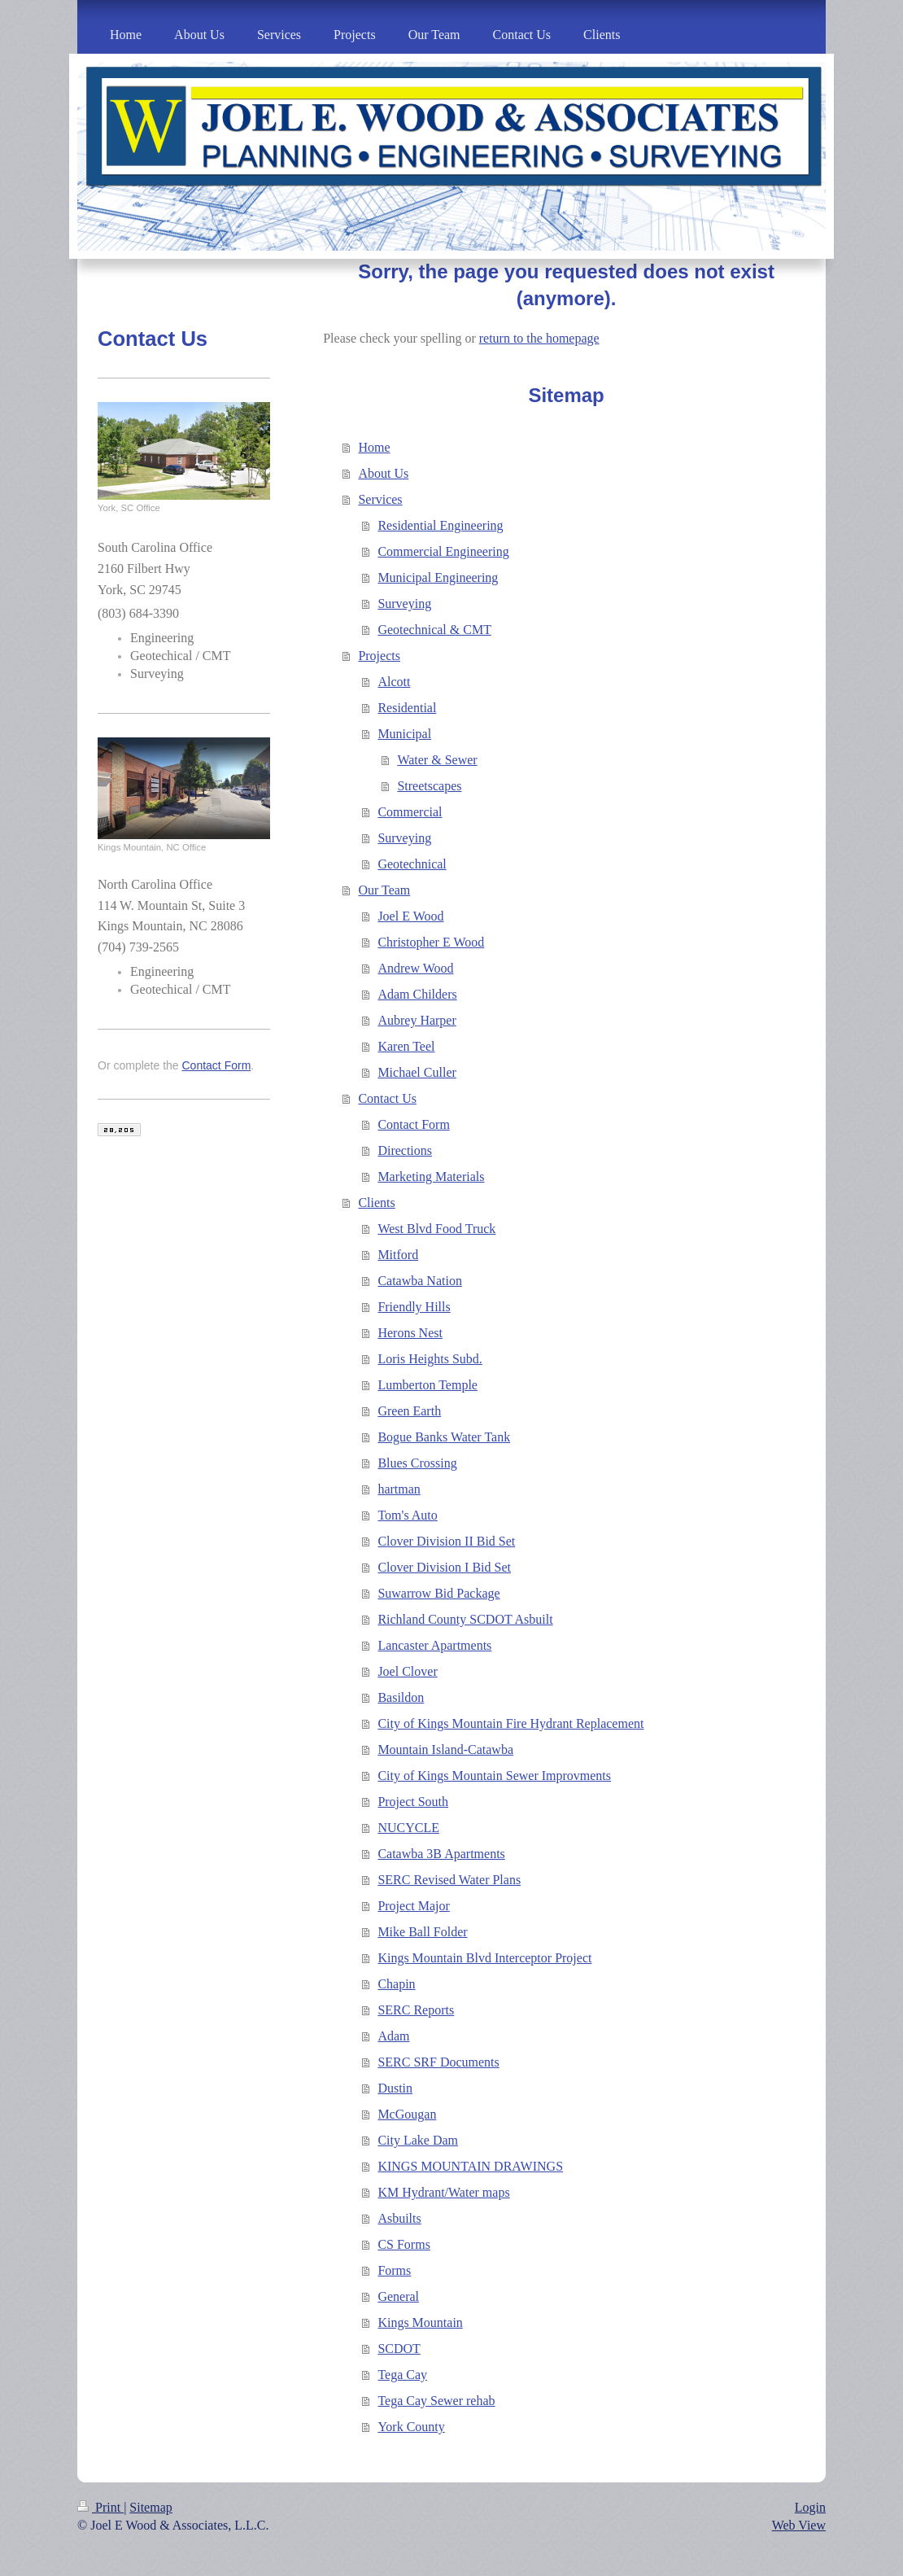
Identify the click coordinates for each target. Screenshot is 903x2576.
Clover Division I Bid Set (444, 1567)
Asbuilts (399, 2218)
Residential (406, 708)
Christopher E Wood (430, 942)
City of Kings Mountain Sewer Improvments (494, 1775)
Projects (379, 656)
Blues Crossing (416, 1463)
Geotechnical (411, 864)
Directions (404, 1150)
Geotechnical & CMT (434, 629)
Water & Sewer (437, 760)
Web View (799, 2525)
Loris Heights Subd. (429, 1359)
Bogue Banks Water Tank (443, 1437)
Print (100, 2507)
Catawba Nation (419, 1281)
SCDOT (398, 2348)
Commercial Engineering (442, 551)
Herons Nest (410, 1333)
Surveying (404, 603)
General (398, 2296)
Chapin (396, 1984)
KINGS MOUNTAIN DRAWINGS (470, 2166)
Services (380, 499)
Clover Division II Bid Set (446, 1541)
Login (810, 2507)
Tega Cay (402, 2374)
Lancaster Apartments (434, 1645)
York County (410, 2427)
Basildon (400, 1697)
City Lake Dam (417, 2140)
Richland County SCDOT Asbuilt (464, 1619)
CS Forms (403, 2244)
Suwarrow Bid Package (438, 1593)
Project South (412, 1801)
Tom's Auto (407, 1515)
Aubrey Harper (416, 1020)
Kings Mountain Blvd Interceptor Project (484, 1958)
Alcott (393, 682)
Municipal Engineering (437, 577)
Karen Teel (405, 1046)
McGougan (406, 2114)
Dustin (394, 2088)
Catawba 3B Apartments (440, 1854)
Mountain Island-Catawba (445, 1749)
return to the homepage (539, 338)
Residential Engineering (440, 525)
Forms (394, 2270)
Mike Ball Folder (422, 1932)
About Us (383, 473)
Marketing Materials (430, 1176)
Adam (393, 2036)
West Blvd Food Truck (436, 1229)
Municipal (404, 734)
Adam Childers (416, 994)
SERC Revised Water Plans (449, 1880)
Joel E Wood (410, 916)
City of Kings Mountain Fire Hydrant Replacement (510, 1723)
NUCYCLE (408, 1828)
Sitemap (150, 2507)
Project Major (413, 1906)
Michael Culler (416, 1072)
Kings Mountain (419, 2322)
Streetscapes (429, 786)
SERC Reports (415, 2010)
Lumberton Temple (427, 1385)
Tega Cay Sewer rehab (436, 2401)
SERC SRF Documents (438, 2062)
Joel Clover (407, 1671)
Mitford (397, 1255)
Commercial (409, 812)
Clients (376, 1202)
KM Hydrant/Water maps (443, 2192)
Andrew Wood (415, 968)
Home (374, 447)
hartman (398, 1489)
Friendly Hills (413, 1307)
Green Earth (409, 1411)
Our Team (384, 890)
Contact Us (387, 1098)
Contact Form (413, 1124)
